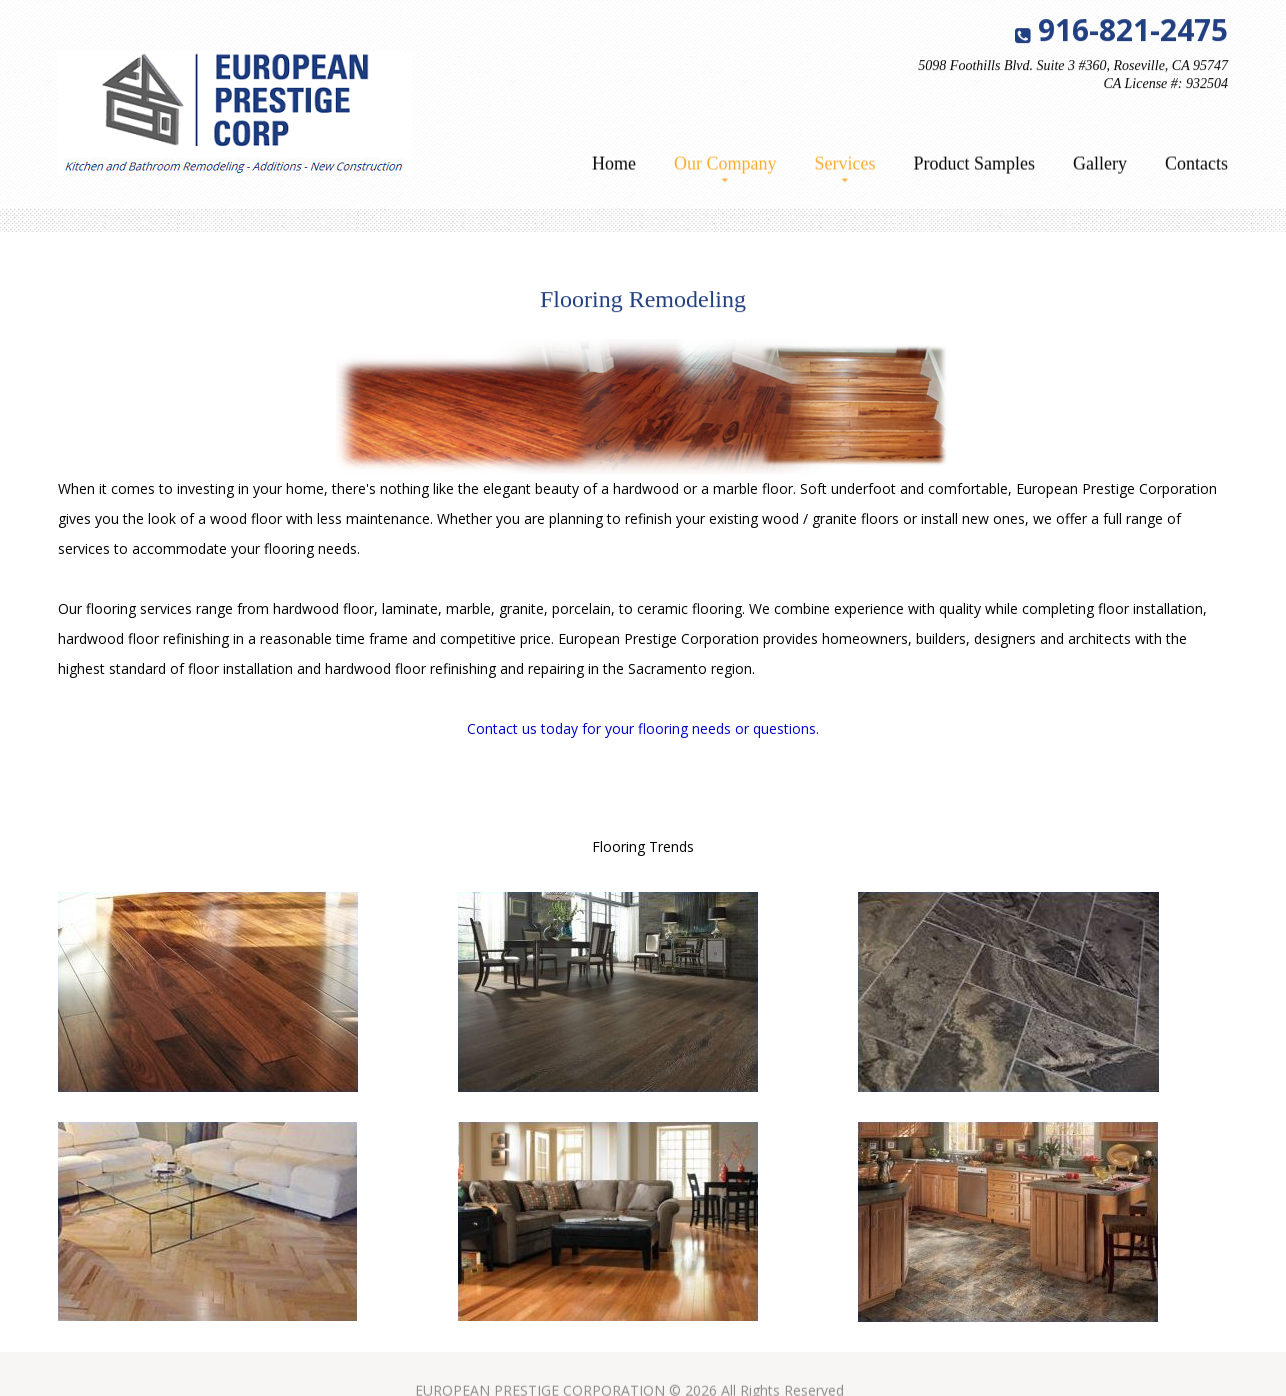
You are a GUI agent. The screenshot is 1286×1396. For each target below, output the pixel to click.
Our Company (725, 166)
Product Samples (975, 166)
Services (845, 166)
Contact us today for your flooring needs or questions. (643, 728)
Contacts (1196, 166)
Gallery (1100, 166)
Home (614, 166)
